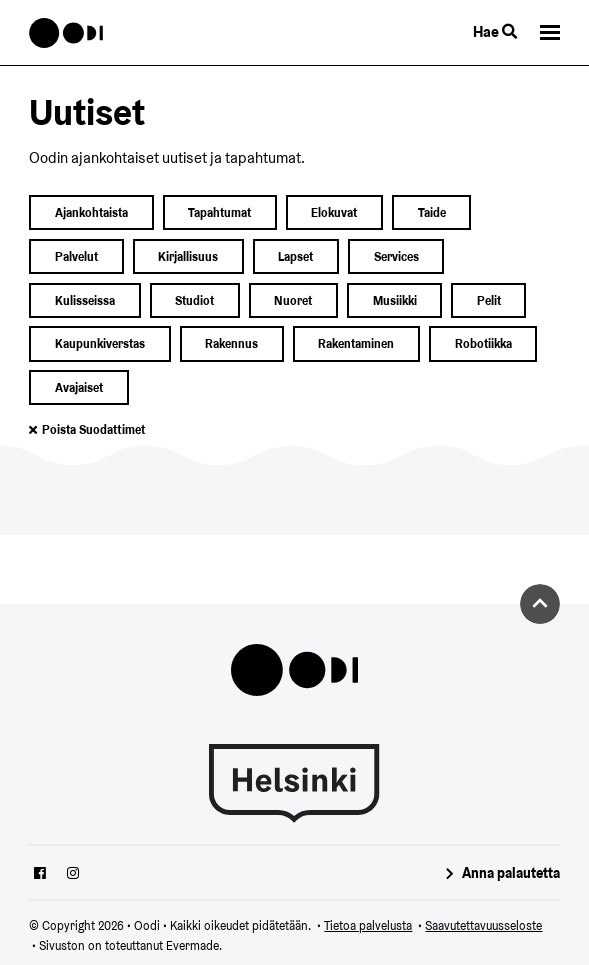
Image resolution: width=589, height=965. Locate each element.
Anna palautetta (511, 873)
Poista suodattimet (93, 429)
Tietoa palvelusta (368, 925)
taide (432, 212)
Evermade (192, 945)
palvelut (76, 256)
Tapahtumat (219, 212)
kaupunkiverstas (100, 343)
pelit (489, 300)
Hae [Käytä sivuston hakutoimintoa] (495, 31)
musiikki (395, 300)
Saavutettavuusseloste (483, 925)
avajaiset (79, 387)
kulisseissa (85, 300)
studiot (194, 300)
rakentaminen (356, 343)
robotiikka (483, 343)
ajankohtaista (91, 212)
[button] (550, 32)
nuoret (293, 300)
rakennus (231, 343)
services (396, 256)
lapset (295, 256)
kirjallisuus (188, 256)
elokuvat (334, 212)
